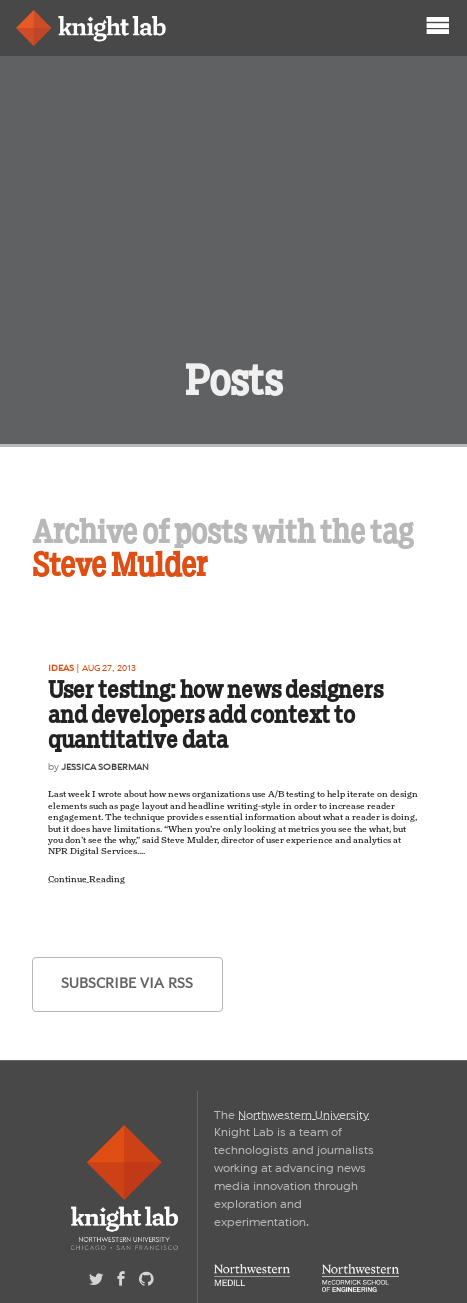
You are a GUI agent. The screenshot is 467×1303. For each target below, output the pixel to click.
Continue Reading (86, 879)
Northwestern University (303, 1115)
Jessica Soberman (105, 767)
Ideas (61, 668)
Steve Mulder (120, 565)
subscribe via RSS (127, 983)
